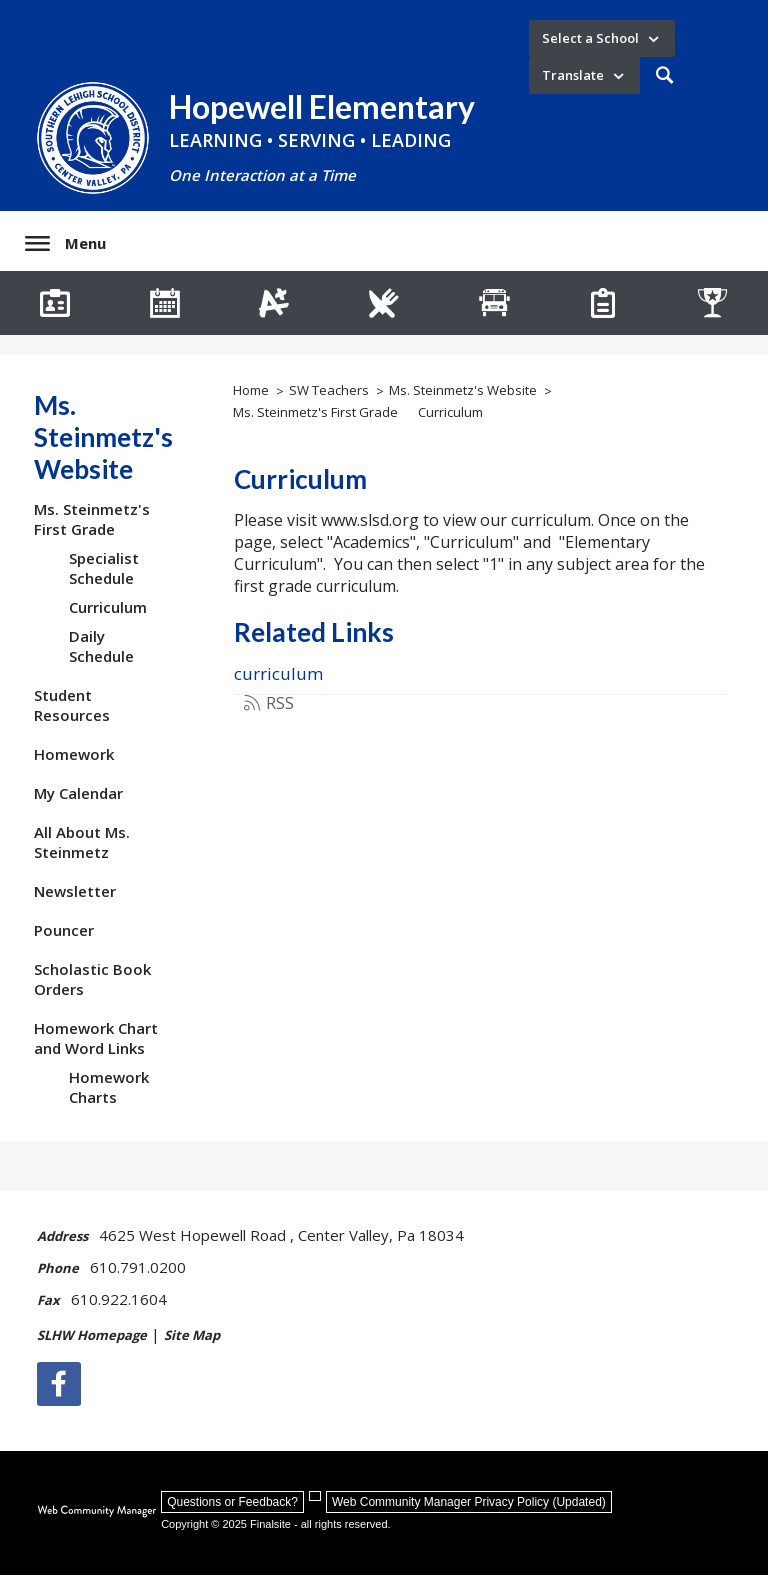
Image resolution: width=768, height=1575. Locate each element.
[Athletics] (713, 303)
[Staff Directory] (55, 303)
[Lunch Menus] (384, 303)
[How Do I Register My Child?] (604, 303)
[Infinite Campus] (274, 303)
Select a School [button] (590, 38)
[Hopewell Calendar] (165, 303)
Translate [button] (573, 75)
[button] (664, 75)
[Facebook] (59, 1384)
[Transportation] (494, 303)
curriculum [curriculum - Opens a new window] (278, 673)
